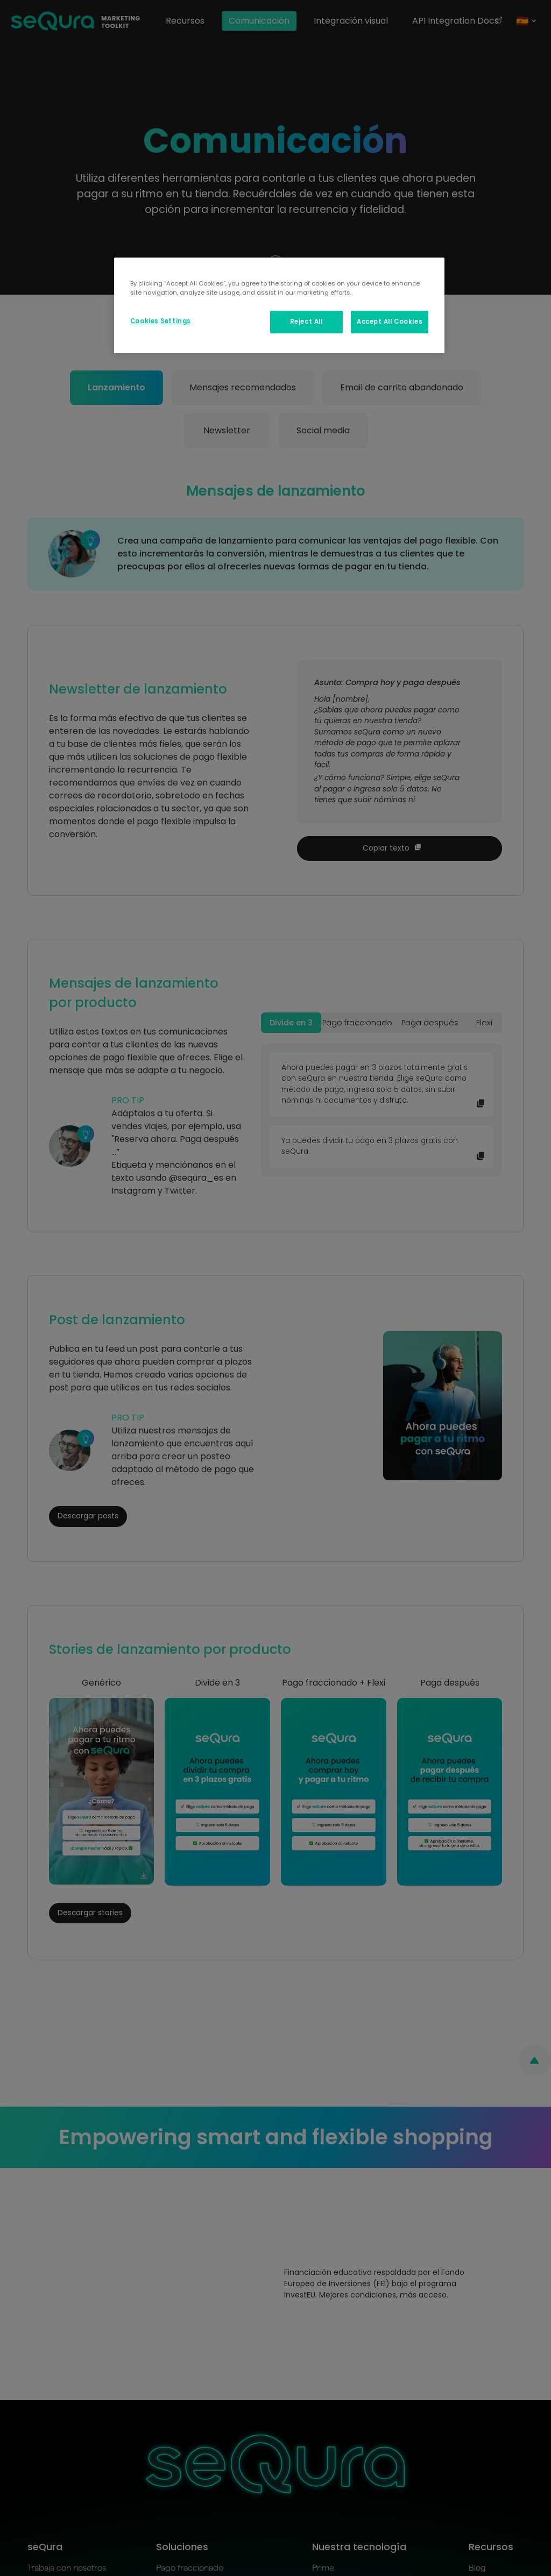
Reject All (306, 321)
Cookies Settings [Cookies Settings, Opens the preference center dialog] (160, 321)
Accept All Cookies (389, 321)
